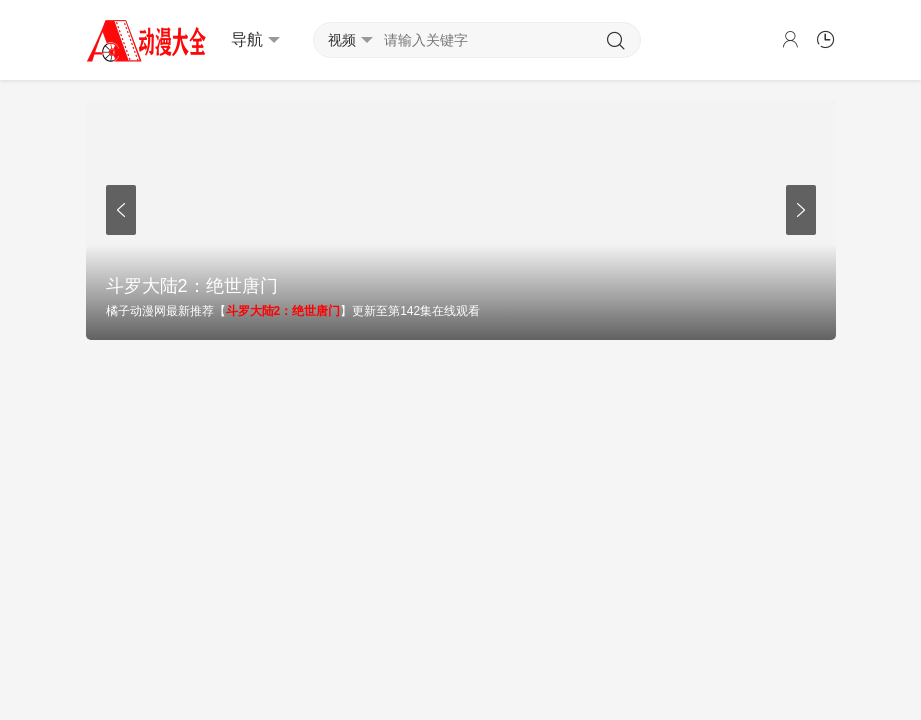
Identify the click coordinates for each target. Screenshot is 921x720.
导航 (255, 40)
